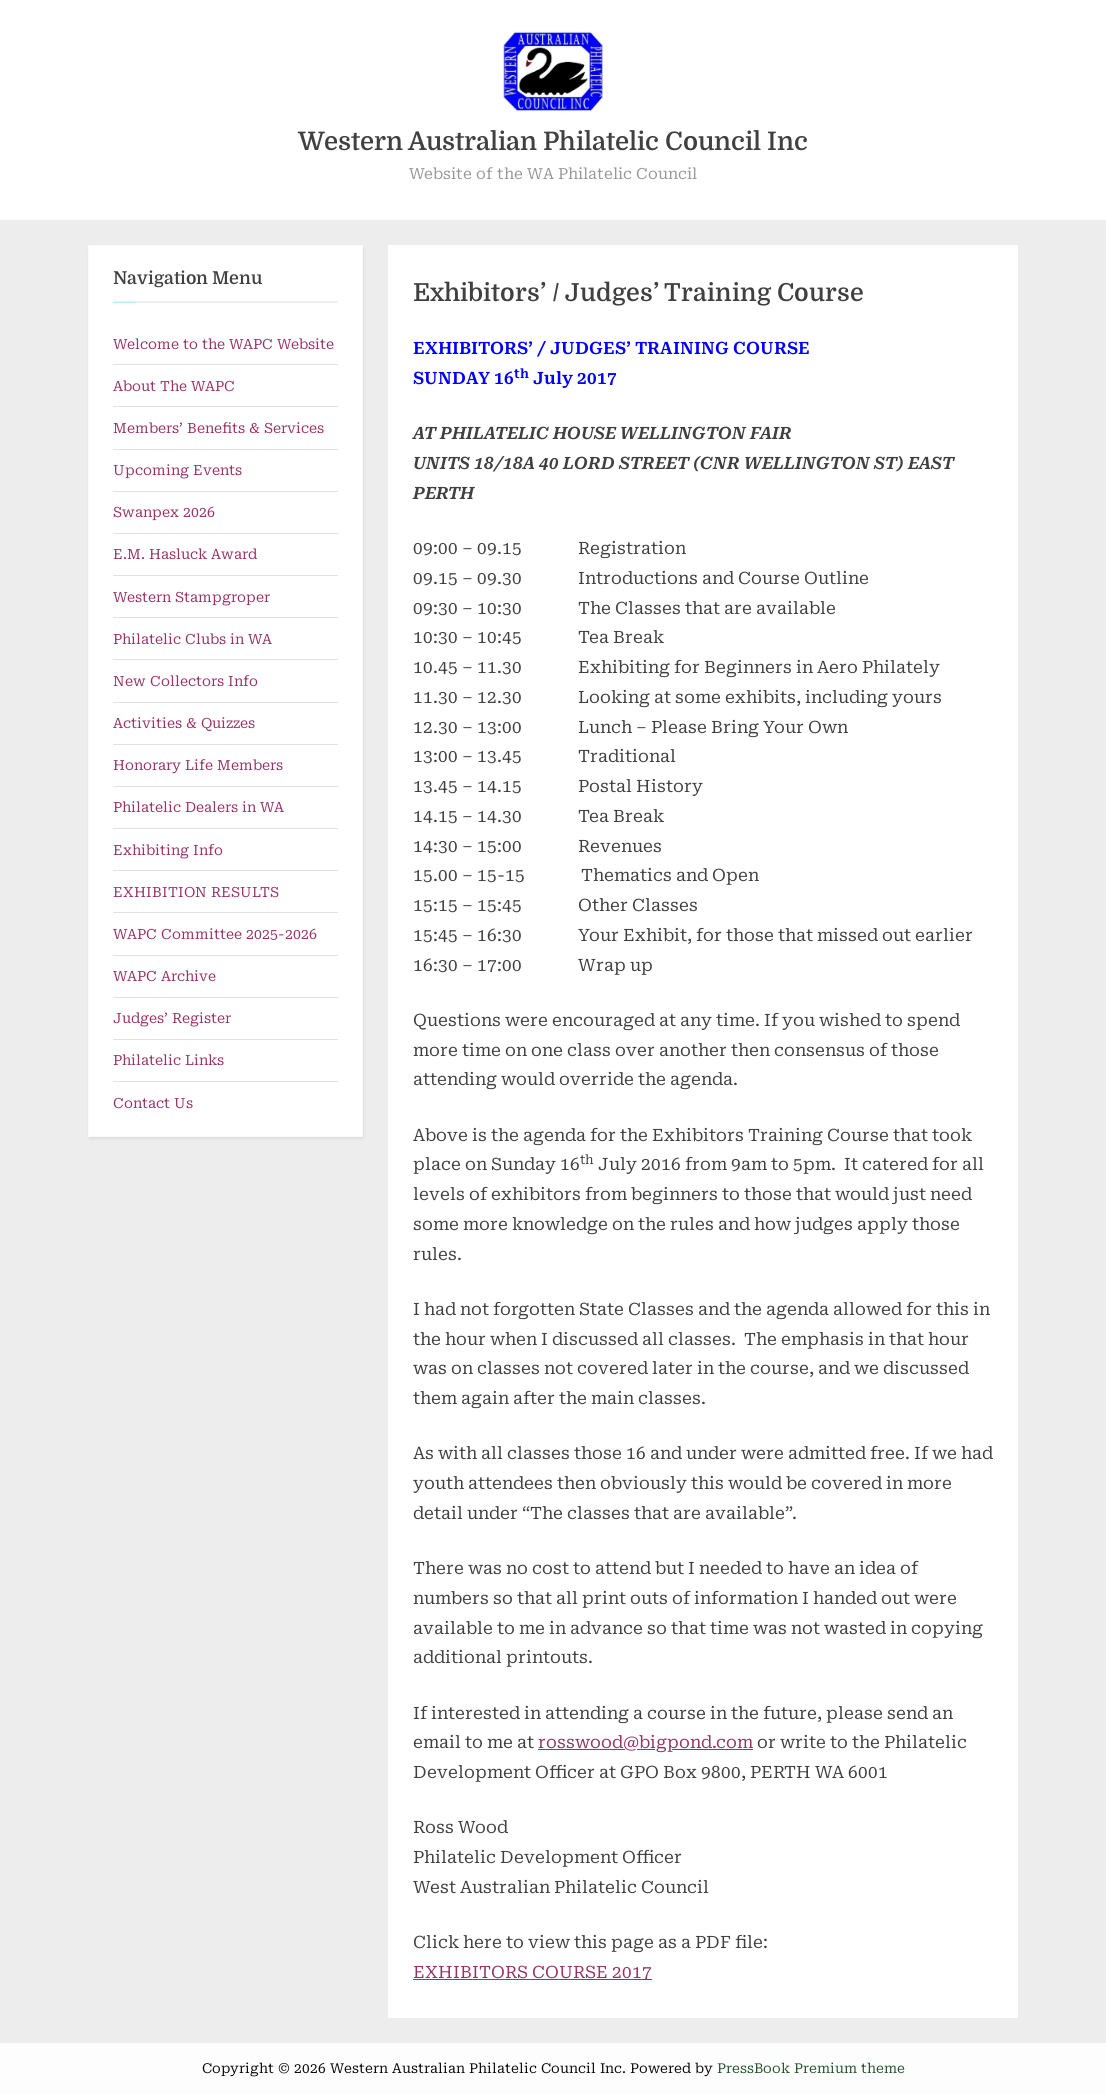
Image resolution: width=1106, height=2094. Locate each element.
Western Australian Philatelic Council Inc (553, 141)
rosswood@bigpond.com (645, 1742)
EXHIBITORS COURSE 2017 (532, 1972)
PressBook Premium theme (811, 2068)
